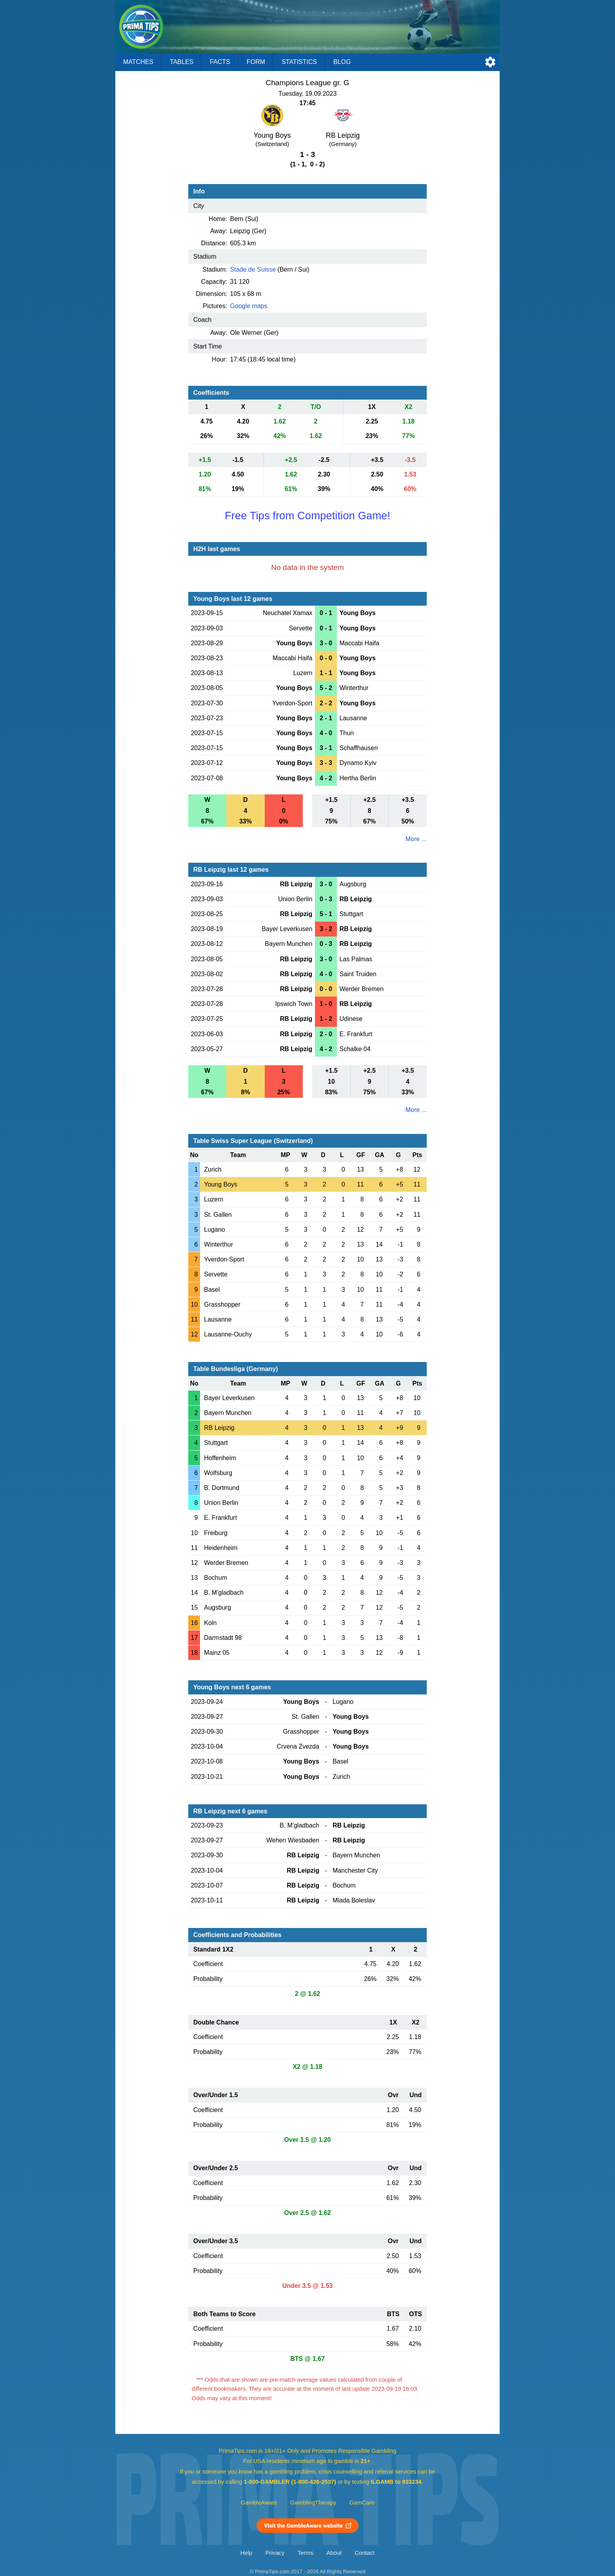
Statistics (299, 61)
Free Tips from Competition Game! (307, 515)
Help (246, 2553)
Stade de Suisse (253, 269)
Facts (220, 61)
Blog (342, 61)
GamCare (362, 2502)
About (333, 2553)
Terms (305, 2553)
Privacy (275, 2553)
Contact (365, 2553)
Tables (181, 61)
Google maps (248, 306)
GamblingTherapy (313, 2502)
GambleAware (259, 2502)
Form (256, 61)
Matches (138, 61)
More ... (416, 839)
